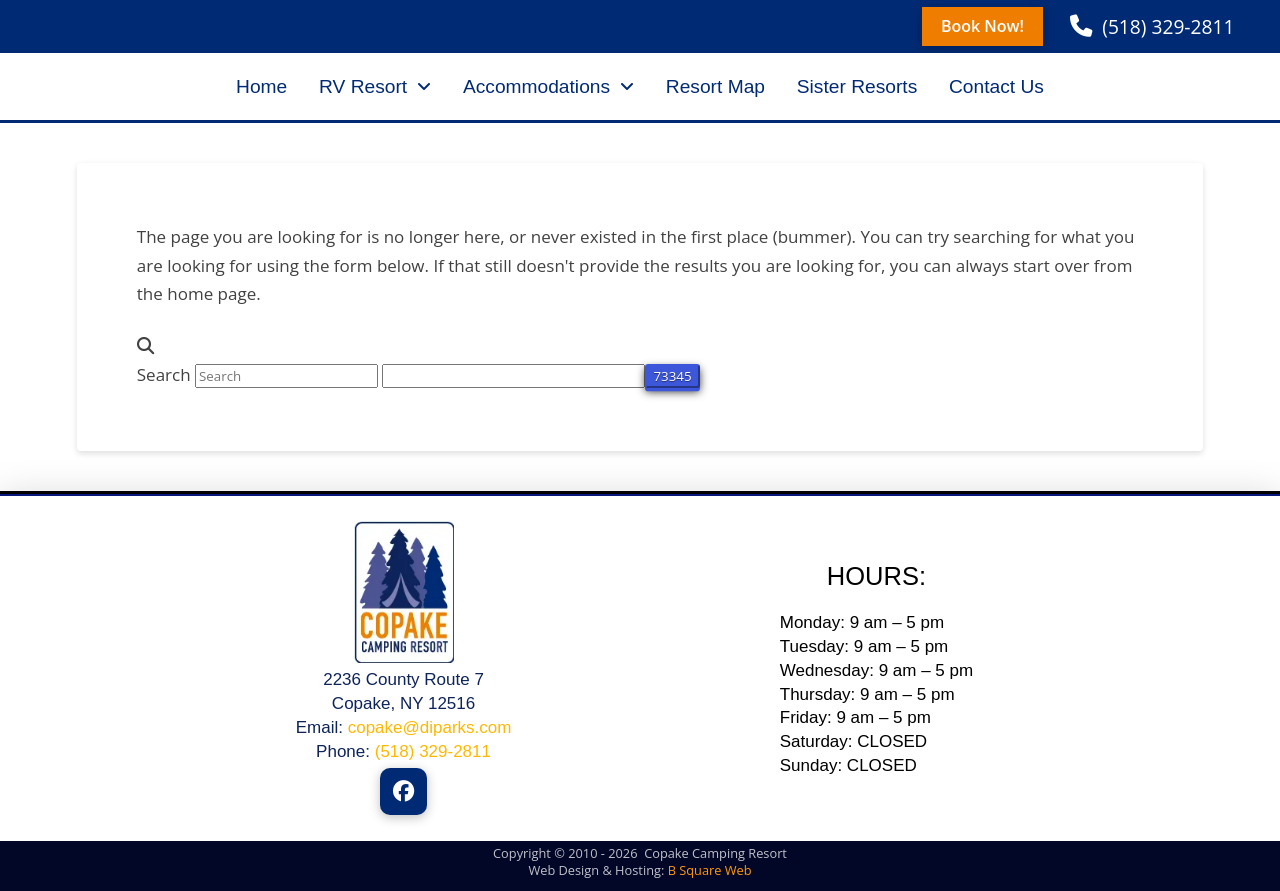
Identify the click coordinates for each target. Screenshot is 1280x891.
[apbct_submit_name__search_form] (672, 376)
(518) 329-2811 (433, 751)
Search (164, 374)
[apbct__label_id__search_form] (513, 376)
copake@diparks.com (430, 727)
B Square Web (710, 870)
